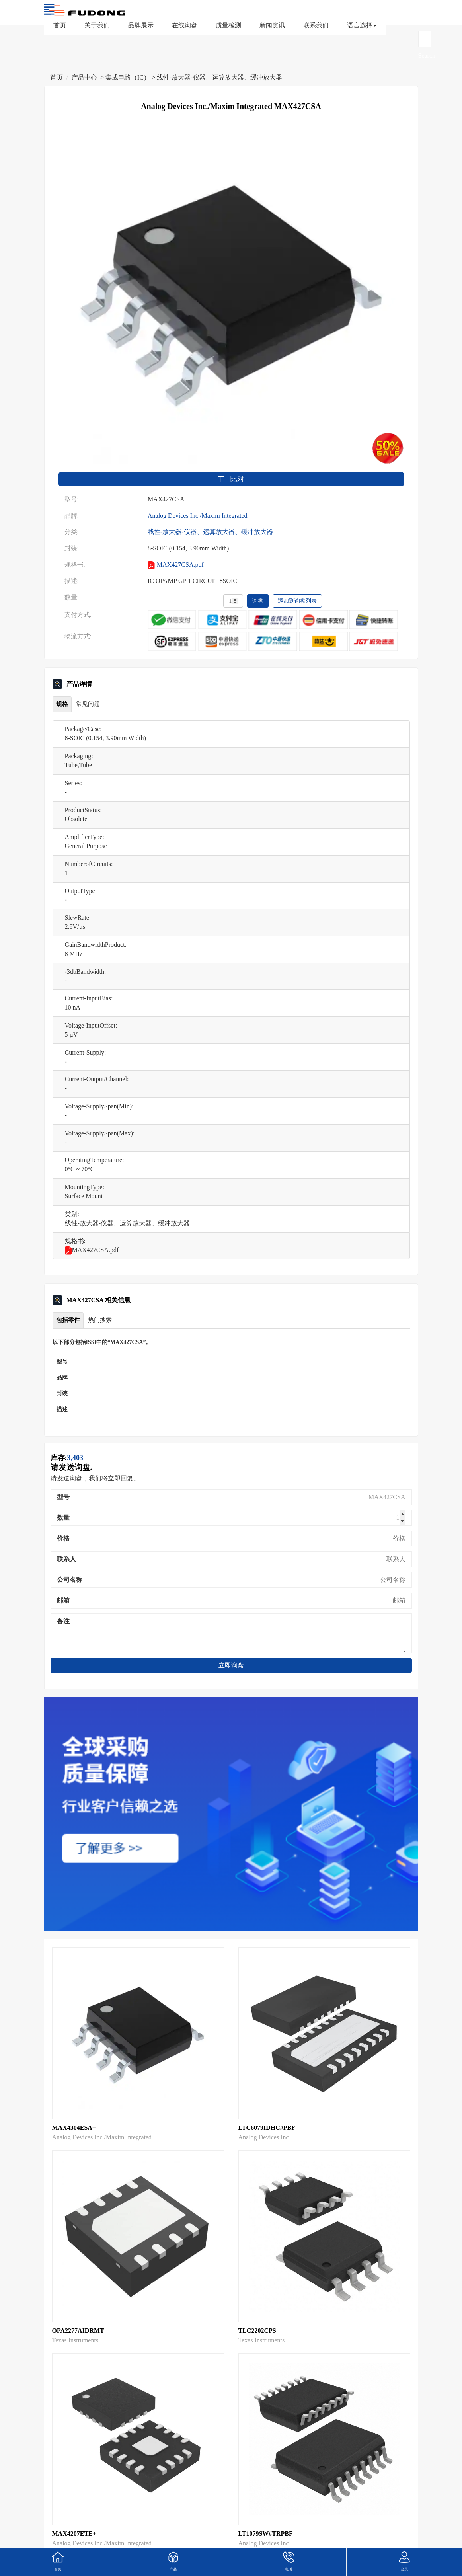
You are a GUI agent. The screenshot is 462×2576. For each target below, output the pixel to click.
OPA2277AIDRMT (78, 2330)
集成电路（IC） (127, 77)
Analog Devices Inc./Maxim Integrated (198, 515)
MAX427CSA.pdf (176, 565)
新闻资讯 (272, 25)
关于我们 (97, 25)
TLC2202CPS (257, 2330)
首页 (59, 25)
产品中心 (84, 77)
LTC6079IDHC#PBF (266, 2127)
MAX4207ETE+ (74, 2533)
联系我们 (316, 25)
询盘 (257, 601)
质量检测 (228, 25)
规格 (62, 704)
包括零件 (68, 1320)
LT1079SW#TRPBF (265, 2533)
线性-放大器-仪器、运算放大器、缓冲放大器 (219, 77)
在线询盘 (184, 25)
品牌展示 (141, 25)
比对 (231, 479)
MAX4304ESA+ (74, 2127)
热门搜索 (100, 1320)
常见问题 (88, 704)
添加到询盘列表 (297, 601)
